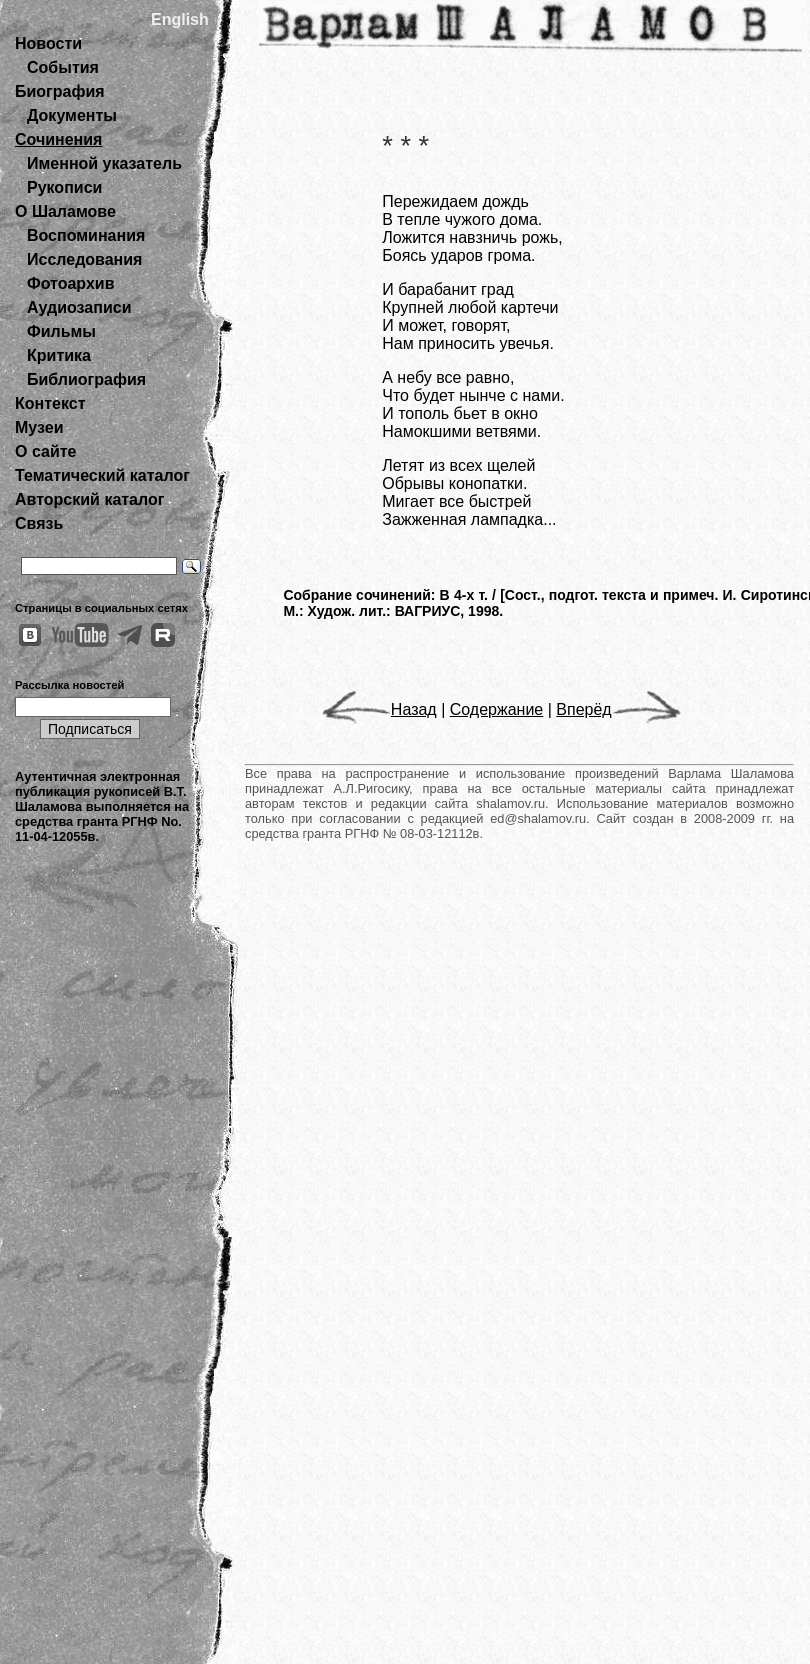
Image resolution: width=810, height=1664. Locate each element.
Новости (48, 43)
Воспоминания (86, 235)
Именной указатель (104, 163)
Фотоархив (70, 283)
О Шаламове (65, 211)
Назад (379, 709)
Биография (60, 91)
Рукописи (64, 187)
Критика (59, 355)
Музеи (39, 427)
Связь (39, 523)
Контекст (50, 403)
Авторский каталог (89, 499)
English (180, 19)
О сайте (45, 451)
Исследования (84, 259)
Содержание (497, 709)
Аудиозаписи (79, 307)
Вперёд (618, 709)
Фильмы (61, 331)
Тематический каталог (102, 475)
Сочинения (58, 139)
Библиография (86, 379)
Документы (72, 115)
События (63, 67)
